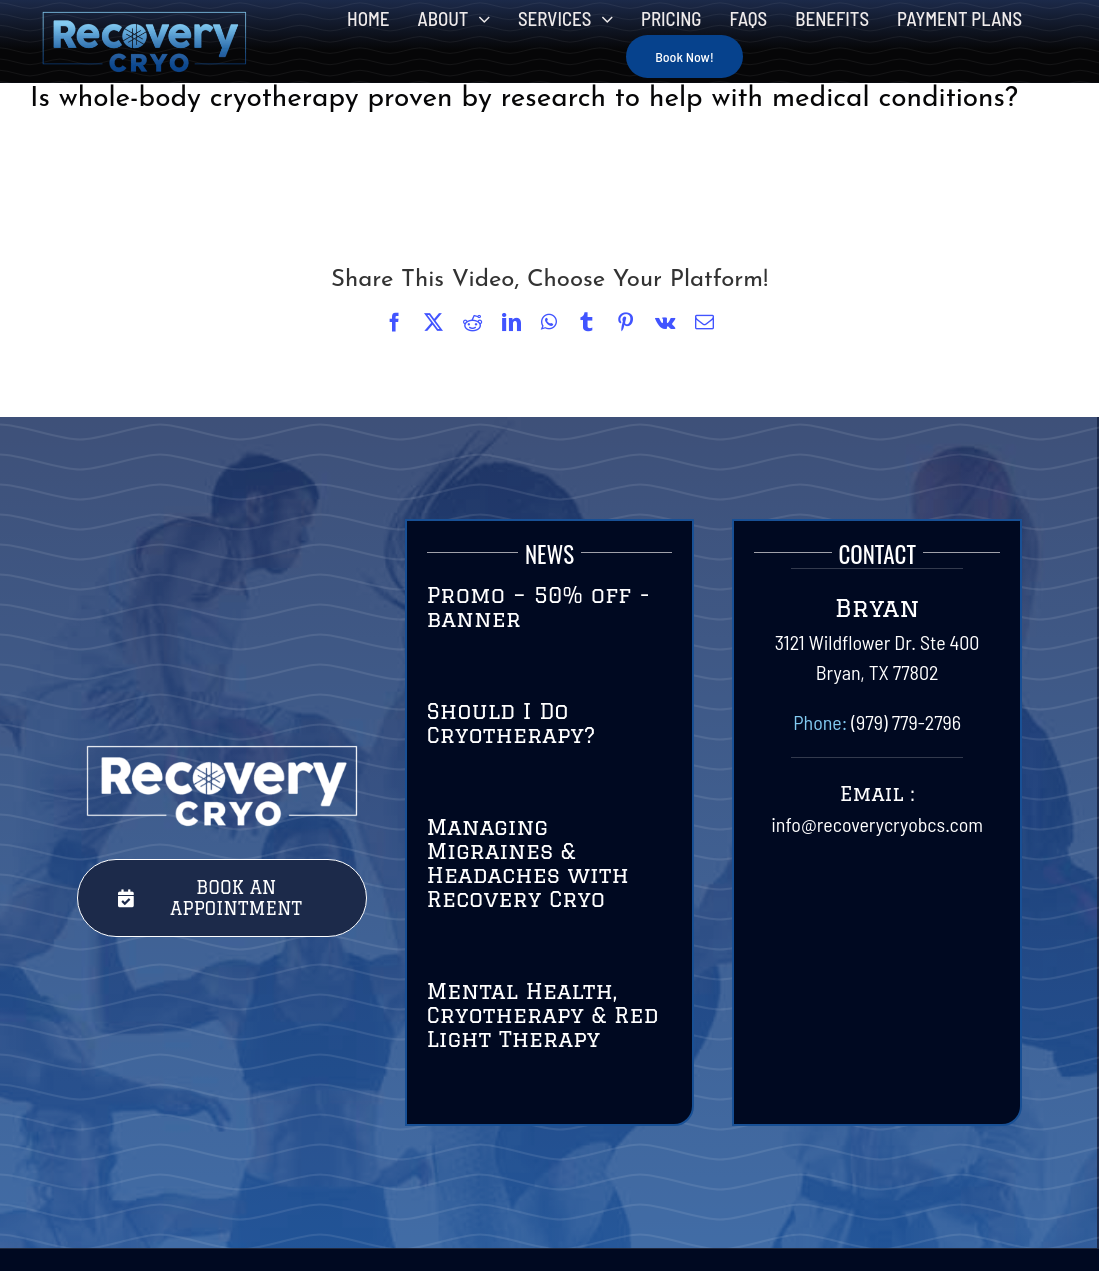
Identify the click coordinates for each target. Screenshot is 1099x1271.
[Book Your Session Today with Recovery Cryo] (222, 898)
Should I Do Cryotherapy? (511, 722)
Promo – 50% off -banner (539, 606)
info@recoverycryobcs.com (877, 824)
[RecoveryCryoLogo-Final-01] (144, 20)
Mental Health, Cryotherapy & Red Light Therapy (543, 1014)
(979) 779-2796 (906, 722)
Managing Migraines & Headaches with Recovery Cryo (528, 862)
